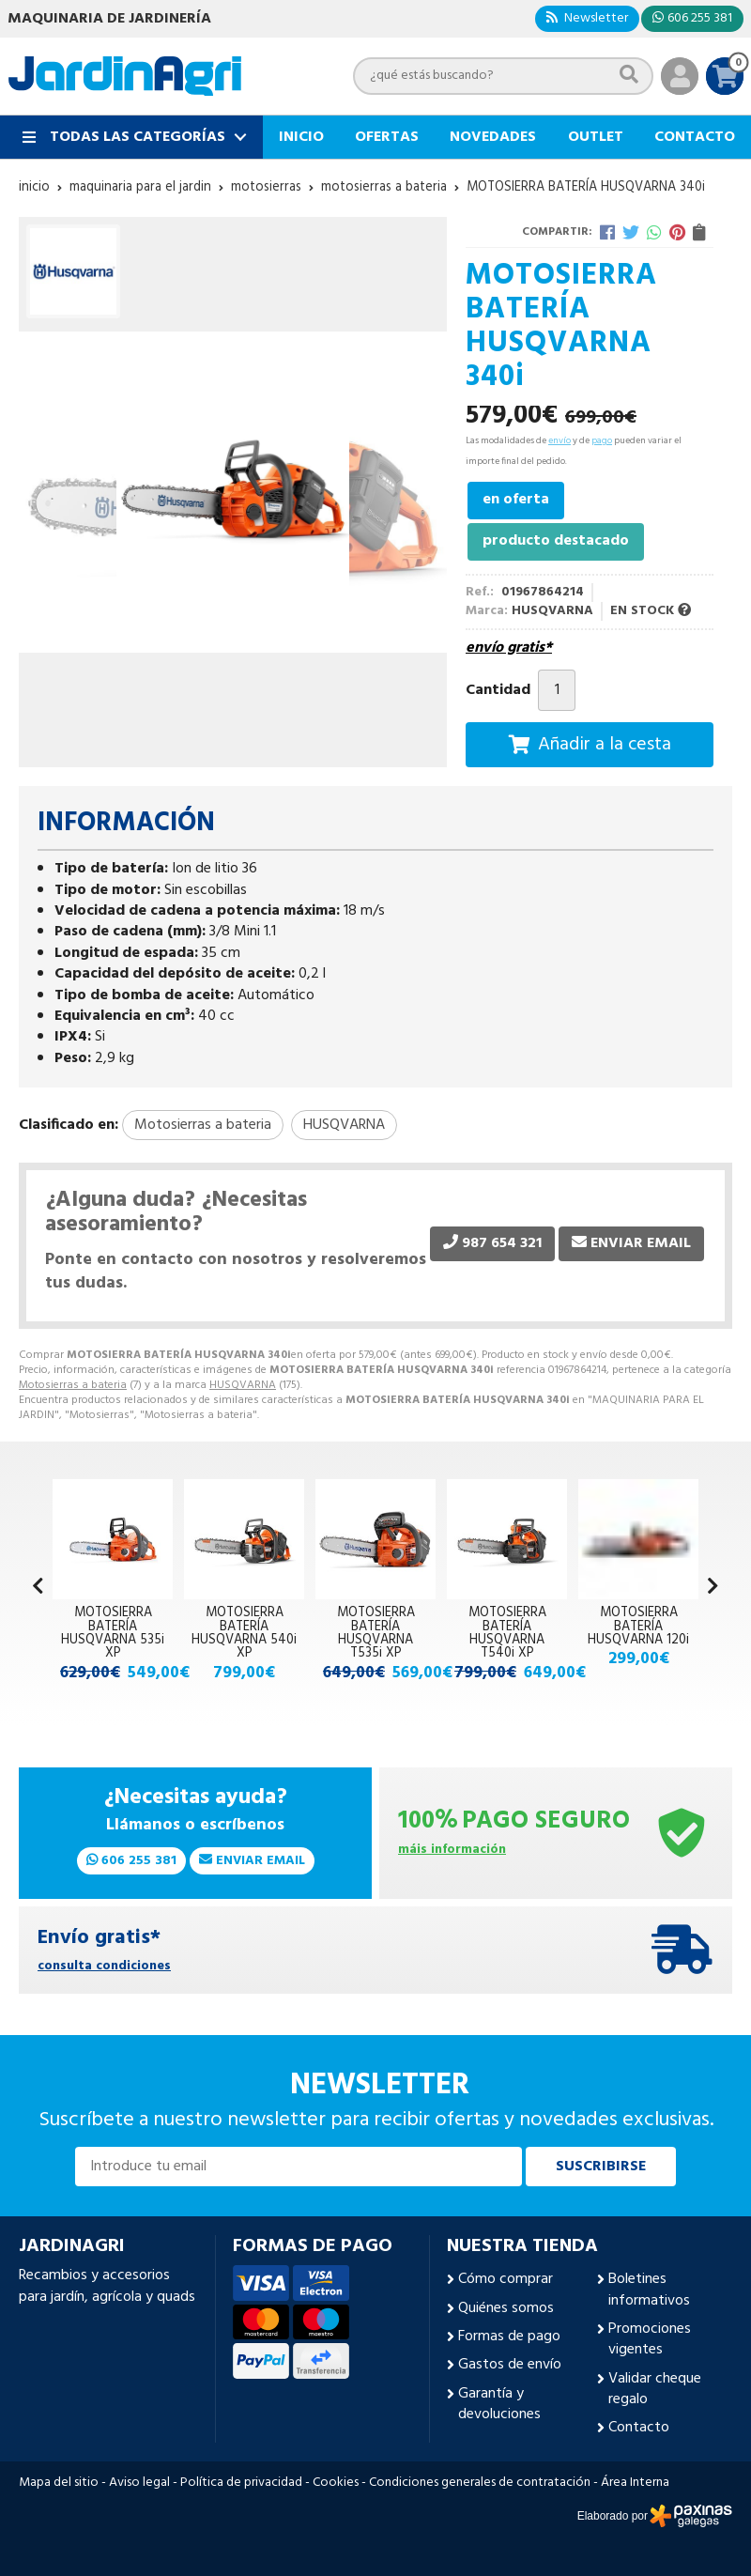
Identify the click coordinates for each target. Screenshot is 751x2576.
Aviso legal (139, 2483)
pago (601, 440)
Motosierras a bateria (73, 1385)
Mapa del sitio (59, 2483)
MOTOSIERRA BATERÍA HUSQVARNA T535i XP (376, 1633)
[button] (713, 1588)
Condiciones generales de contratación (479, 2483)
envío (559, 440)
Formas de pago (509, 2336)
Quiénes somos (506, 2308)
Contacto (638, 2427)
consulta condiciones (104, 1967)
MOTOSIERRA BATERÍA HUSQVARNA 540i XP (244, 1633)
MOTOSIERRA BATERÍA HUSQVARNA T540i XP (507, 1633)
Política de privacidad (241, 2483)
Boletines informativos (649, 2290)
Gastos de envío (509, 2364)
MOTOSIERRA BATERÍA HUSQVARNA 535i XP (112, 1633)
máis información (452, 1851)
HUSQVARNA (242, 1385)
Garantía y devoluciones (499, 2404)
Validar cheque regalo (654, 2389)
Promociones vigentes (649, 2340)
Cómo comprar (505, 2279)
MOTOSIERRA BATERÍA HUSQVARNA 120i (638, 1626)
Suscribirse (601, 2166)
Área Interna (635, 2483)
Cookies (336, 2483)
